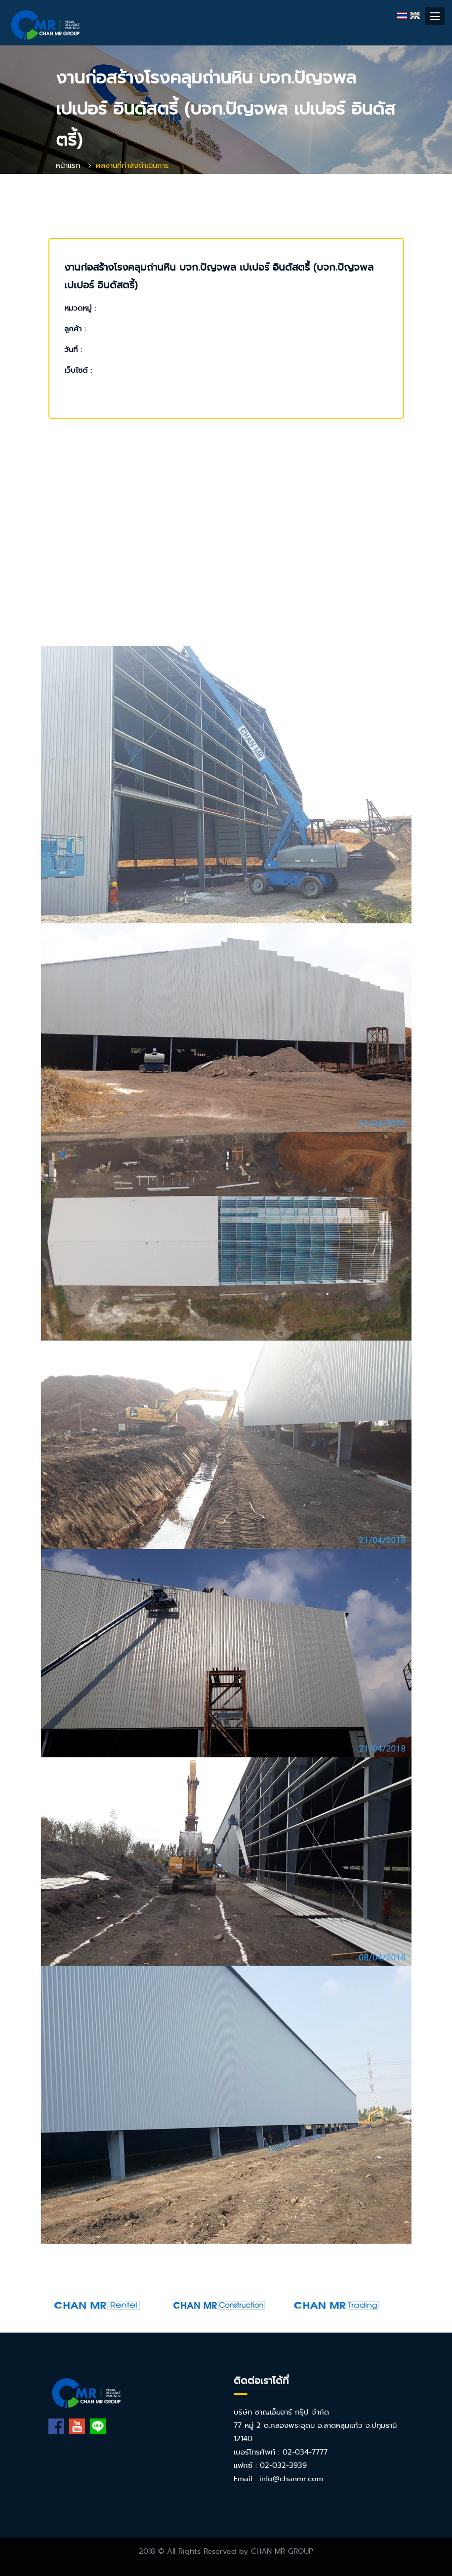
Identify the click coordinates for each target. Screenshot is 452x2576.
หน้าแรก (68, 165)
